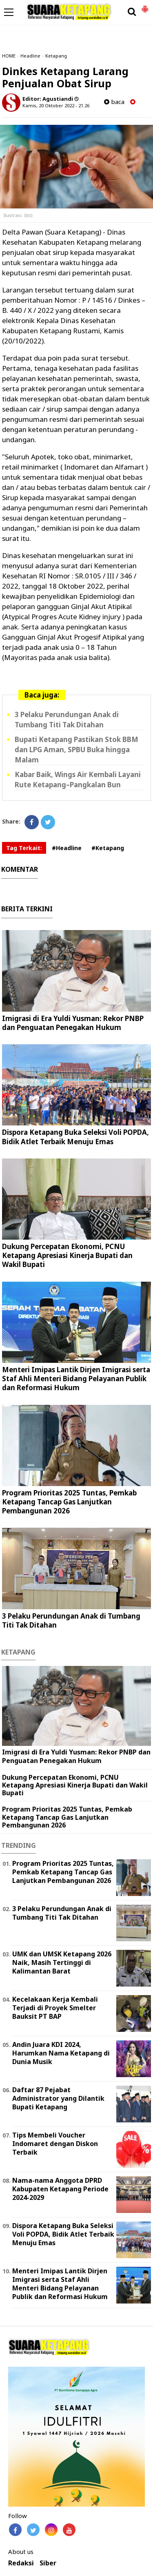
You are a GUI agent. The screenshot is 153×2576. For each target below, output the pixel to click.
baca (114, 101)
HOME (9, 56)
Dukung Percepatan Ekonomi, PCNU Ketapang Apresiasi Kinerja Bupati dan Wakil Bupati (67, 1255)
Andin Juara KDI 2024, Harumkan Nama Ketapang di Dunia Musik (61, 2053)
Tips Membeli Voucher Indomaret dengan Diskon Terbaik (55, 2144)
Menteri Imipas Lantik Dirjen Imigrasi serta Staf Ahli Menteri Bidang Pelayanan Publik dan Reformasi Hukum (76, 1378)
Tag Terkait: (24, 848)
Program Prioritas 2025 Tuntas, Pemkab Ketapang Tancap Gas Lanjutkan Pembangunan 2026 (69, 1501)
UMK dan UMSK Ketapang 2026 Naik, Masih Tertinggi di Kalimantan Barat (61, 1962)
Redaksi (21, 2563)
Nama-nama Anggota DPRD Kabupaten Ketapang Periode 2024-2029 (60, 2189)
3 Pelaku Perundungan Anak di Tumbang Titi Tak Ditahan (71, 1620)
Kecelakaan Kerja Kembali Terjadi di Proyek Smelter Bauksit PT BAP (55, 2008)
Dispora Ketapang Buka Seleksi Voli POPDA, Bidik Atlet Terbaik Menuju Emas (75, 1136)
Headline (30, 56)
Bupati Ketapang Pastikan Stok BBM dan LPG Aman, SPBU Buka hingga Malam (76, 749)
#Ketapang (107, 848)
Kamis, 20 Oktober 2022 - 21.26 (55, 105)
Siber (48, 2563)
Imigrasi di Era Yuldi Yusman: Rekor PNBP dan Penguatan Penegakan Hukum (73, 1023)
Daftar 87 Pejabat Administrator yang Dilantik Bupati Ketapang (58, 2098)
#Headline (67, 848)
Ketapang (56, 56)
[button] (145, 6)
